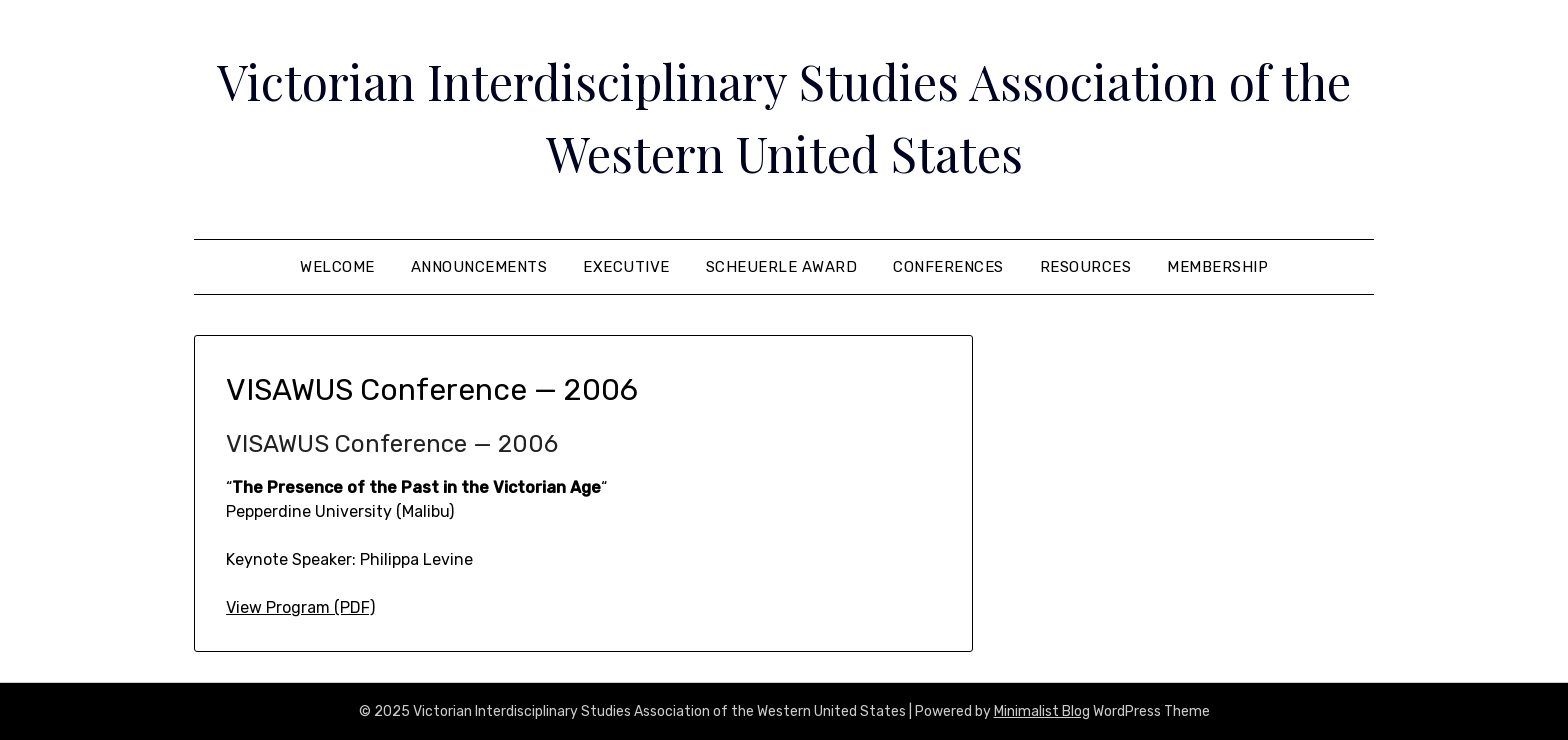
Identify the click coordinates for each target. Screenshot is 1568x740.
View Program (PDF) (300, 607)
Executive (626, 267)
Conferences (948, 267)
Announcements (479, 267)
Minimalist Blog (1042, 711)
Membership (1217, 267)
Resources (1086, 267)
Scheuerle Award (782, 267)
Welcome (337, 267)
